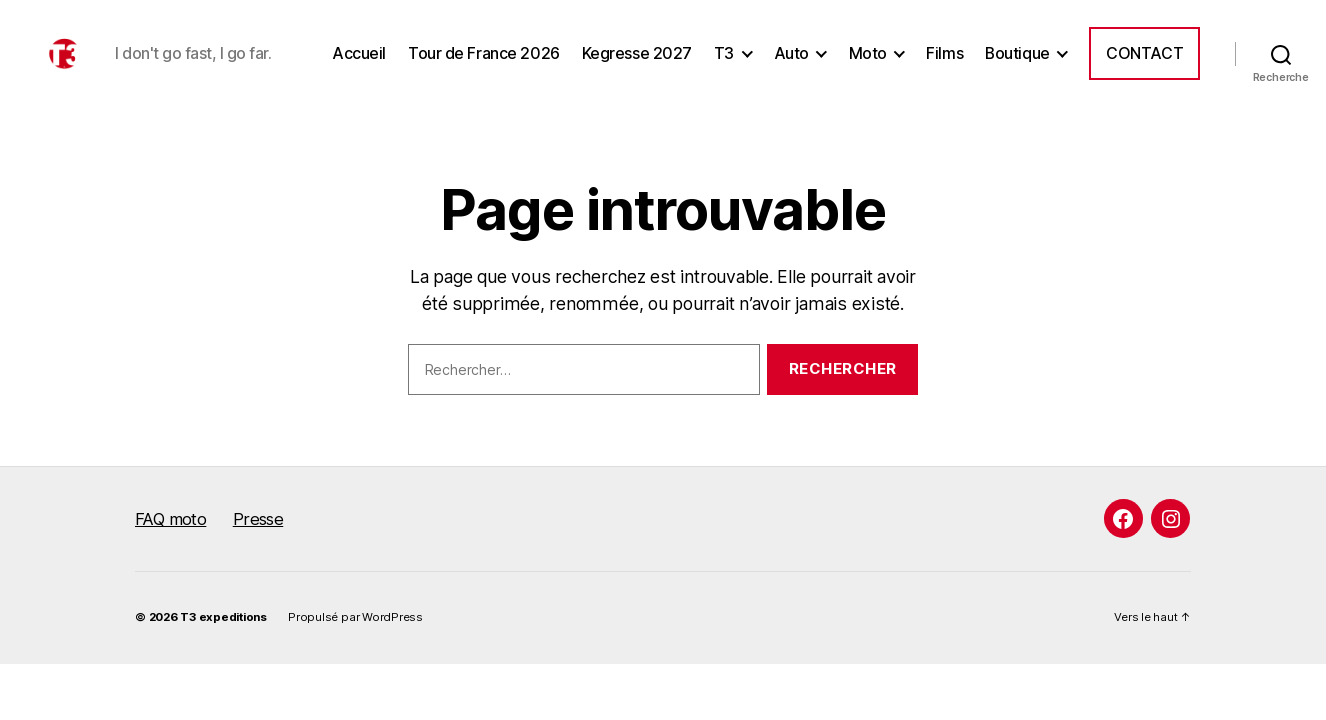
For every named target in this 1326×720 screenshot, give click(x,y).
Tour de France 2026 (484, 64)
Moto (868, 64)
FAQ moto (170, 540)
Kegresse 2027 (637, 64)
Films (944, 64)
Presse (258, 540)
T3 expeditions (223, 638)
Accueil (359, 64)
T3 (724, 64)
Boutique (1017, 64)
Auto (791, 64)
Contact (1144, 64)
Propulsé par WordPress (355, 638)
